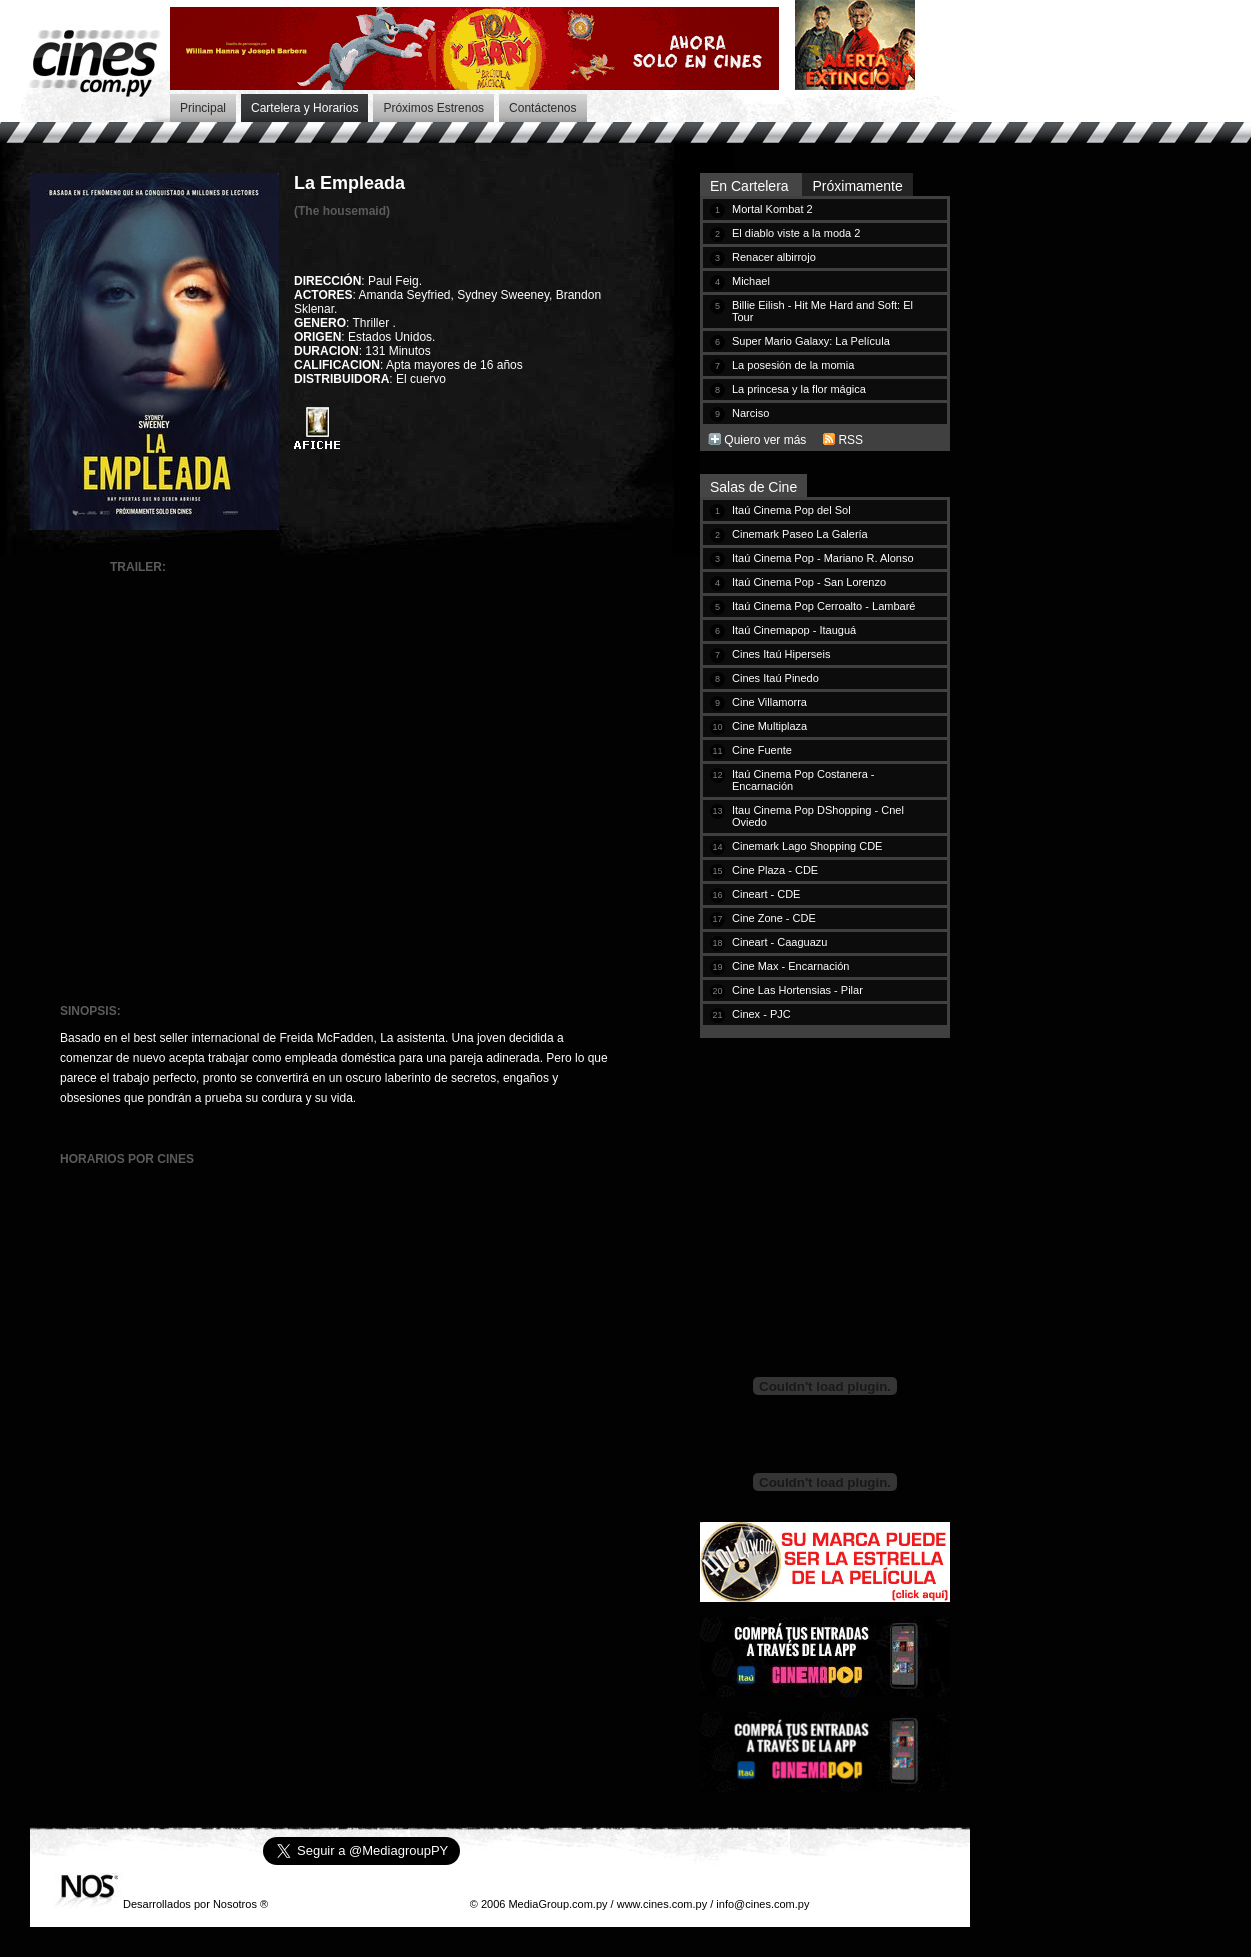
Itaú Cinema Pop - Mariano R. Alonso (823, 558)
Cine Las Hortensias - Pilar (797, 990)
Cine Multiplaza (769, 726)
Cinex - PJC (761, 1014)
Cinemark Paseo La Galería (800, 534)
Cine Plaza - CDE (775, 870)
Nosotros (235, 1904)
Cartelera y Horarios (304, 108)
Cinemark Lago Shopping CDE (807, 846)
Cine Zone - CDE (774, 918)
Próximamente (857, 186)
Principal (203, 108)
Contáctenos (542, 108)
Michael (751, 281)
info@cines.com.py (762, 1904)
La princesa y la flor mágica (799, 389)
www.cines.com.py (662, 1904)
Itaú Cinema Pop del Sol (791, 510)
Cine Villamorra (769, 702)
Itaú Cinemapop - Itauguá (794, 630)
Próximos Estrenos (433, 108)
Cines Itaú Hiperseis (781, 654)
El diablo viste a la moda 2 (796, 233)
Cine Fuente (762, 750)
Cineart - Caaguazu (779, 942)
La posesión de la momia (793, 365)
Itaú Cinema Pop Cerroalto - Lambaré (823, 606)
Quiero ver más (765, 440)
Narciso (750, 413)
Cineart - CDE (766, 894)
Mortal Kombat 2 (772, 209)
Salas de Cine (753, 487)
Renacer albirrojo (774, 257)
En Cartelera (751, 186)
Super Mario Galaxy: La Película (811, 341)
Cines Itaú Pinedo (775, 678)
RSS (850, 440)
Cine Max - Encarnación (790, 966)
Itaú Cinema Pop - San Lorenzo (809, 582)
